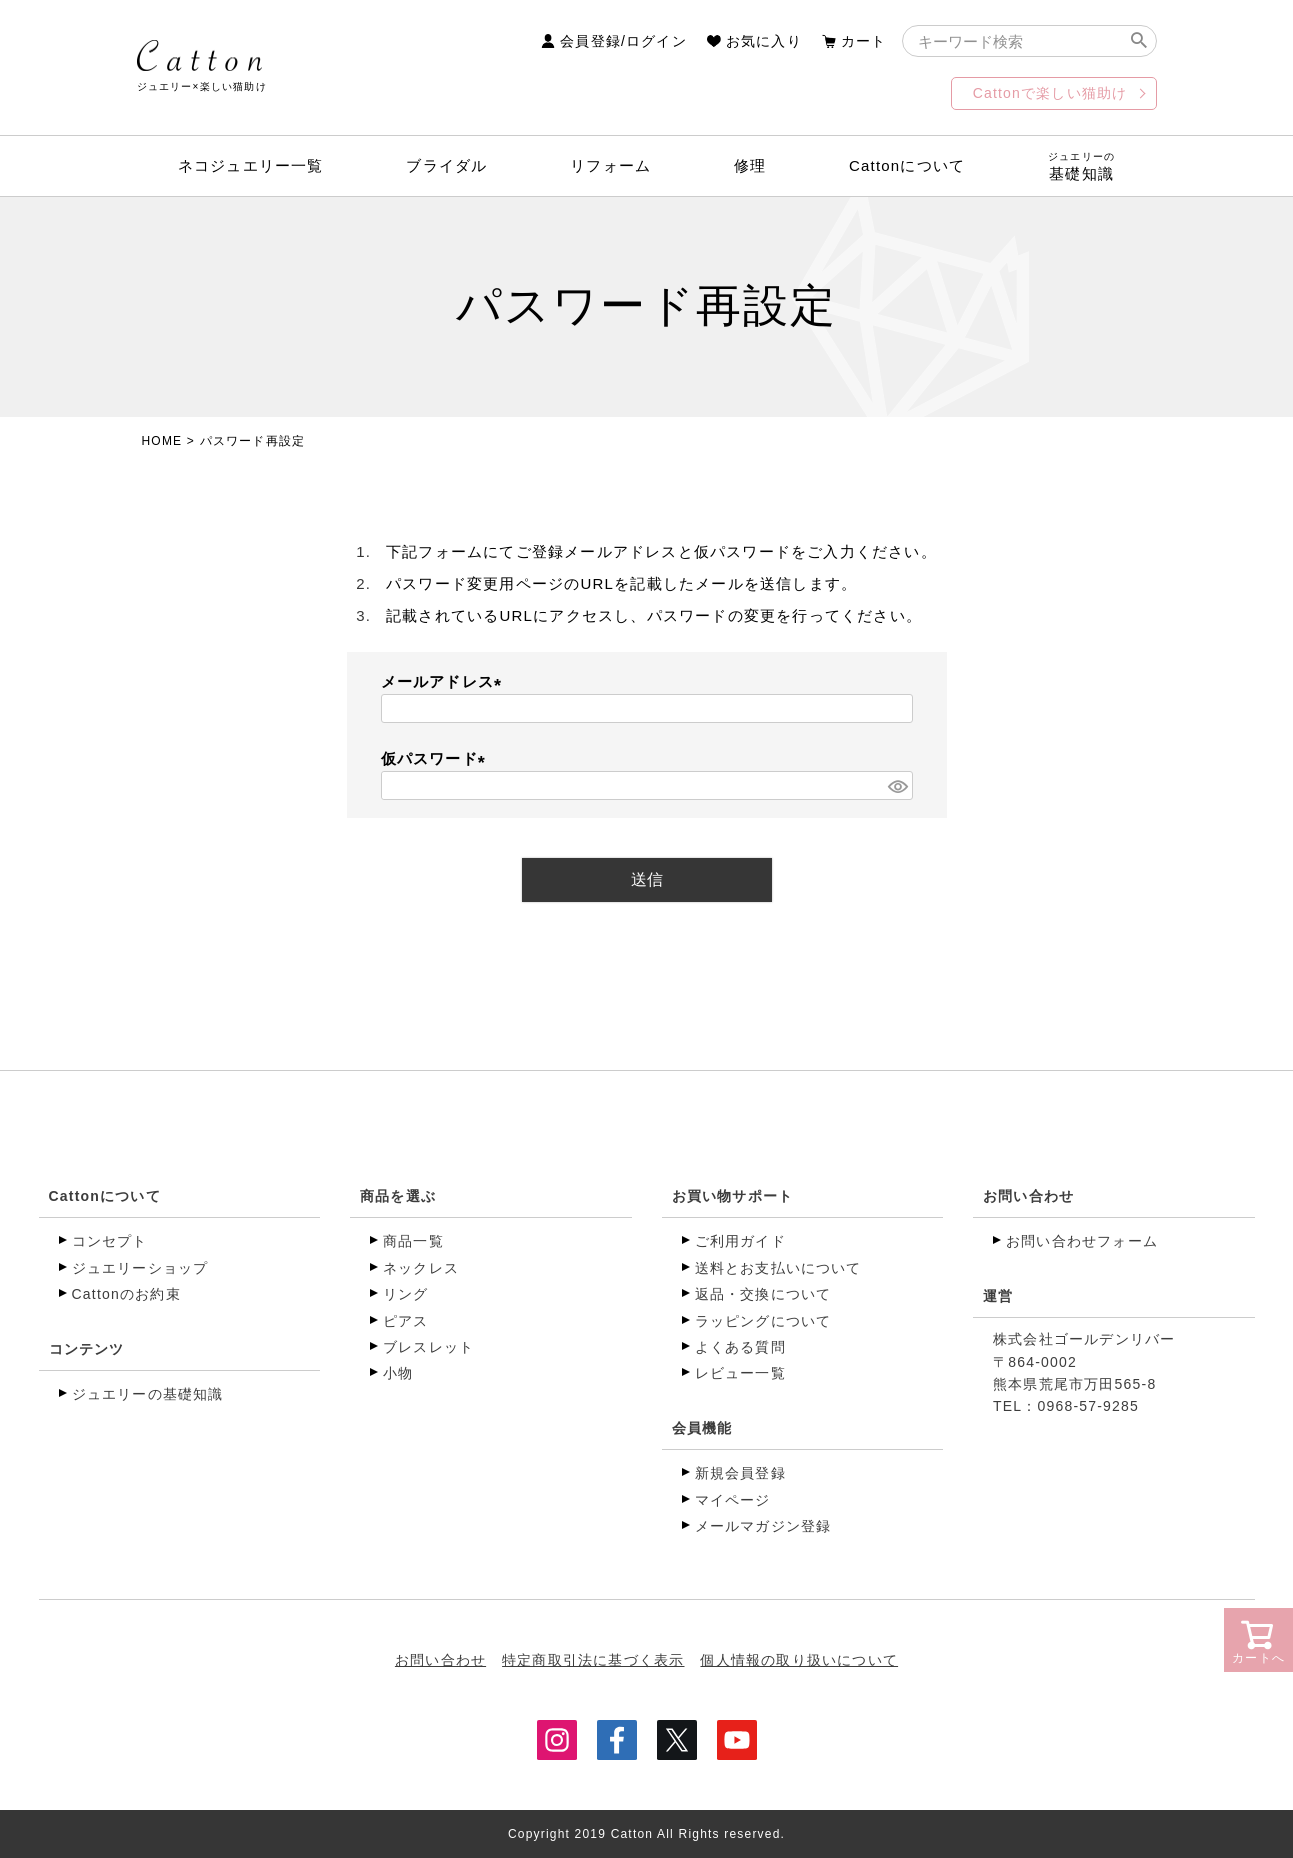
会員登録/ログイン (623, 41)
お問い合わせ (1028, 1196)
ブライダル (446, 165)
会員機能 (702, 1428)
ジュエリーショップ (140, 1268)
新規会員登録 (740, 1473)
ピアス (406, 1321)
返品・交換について (763, 1294)
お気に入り (764, 41)
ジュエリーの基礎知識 (148, 1394)
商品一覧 (413, 1241)
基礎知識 (1082, 166)
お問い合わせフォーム (1082, 1241)
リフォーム (610, 165)
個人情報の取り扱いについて (800, 1659)
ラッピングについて (763, 1321)
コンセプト (110, 1241)
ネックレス (421, 1268)
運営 (998, 1296)
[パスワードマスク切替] (897, 785)
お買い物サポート (733, 1196)
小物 (398, 1373)
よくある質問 (740, 1347)
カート (864, 41)
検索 (1139, 41)
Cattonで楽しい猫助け (1050, 93)
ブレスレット (428, 1347)
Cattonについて (907, 165)
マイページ (733, 1500)
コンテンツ (87, 1349)
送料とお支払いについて (778, 1268)
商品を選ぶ (398, 1196)
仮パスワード (437, 758)
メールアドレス (445, 681)
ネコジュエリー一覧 (251, 165)
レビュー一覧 (740, 1373)
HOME (162, 441)
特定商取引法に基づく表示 (593, 1659)
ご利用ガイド (740, 1241)
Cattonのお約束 (126, 1294)
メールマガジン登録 (763, 1526)
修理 (750, 165)
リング (406, 1294)
